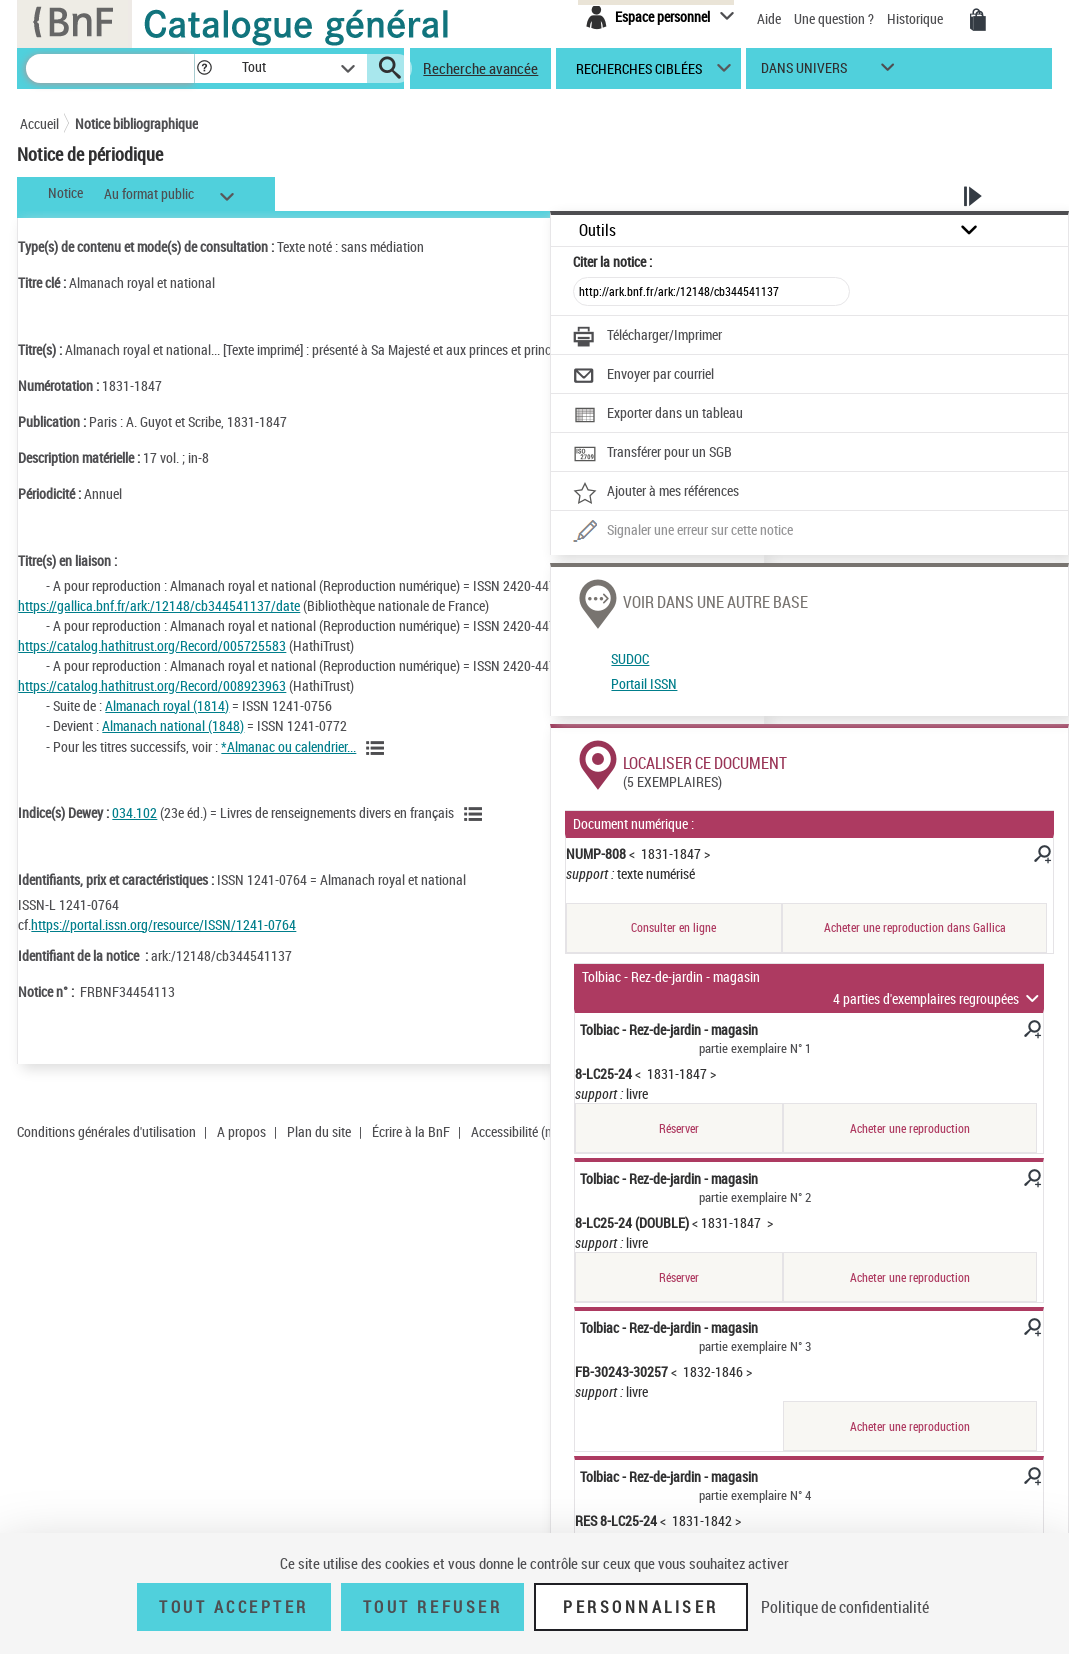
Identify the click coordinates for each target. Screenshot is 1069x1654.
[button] (204, 68)
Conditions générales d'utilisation (106, 1131)
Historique (916, 18)
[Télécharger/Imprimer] (647, 337)
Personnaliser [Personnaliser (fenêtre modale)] (641, 1607)
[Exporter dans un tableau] (658, 415)
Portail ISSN (644, 683)
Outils (597, 230)
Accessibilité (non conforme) (547, 1131)
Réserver (679, 1128)
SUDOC (630, 658)
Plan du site (319, 1131)
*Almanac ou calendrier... (288, 746)
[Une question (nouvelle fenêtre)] (683, 532)
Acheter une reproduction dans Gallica (915, 927)
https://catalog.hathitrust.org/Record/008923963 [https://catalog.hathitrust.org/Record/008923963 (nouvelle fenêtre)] (152, 685)
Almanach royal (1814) (167, 705)
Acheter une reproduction (910, 1128)
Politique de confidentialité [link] (845, 1607)
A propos (241, 1131)
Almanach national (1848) (173, 725)
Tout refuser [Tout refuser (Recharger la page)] (432, 1607)
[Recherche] (110, 68)
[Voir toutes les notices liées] (378, 748)
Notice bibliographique (136, 123)
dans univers (804, 72)
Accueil (39, 123)
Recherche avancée (480, 68)
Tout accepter (234, 1607)
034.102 (134, 812)
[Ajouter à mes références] (656, 493)
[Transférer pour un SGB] (652, 454)
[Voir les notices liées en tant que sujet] (476, 814)
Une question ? (834, 18)
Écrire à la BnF (411, 1131)
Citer (612, 261)
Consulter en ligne (673, 927)
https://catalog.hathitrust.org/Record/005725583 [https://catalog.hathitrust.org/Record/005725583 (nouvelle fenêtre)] (152, 645)
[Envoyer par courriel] (643, 376)
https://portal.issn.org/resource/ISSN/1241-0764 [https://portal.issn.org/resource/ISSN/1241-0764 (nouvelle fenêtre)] (163, 924)
